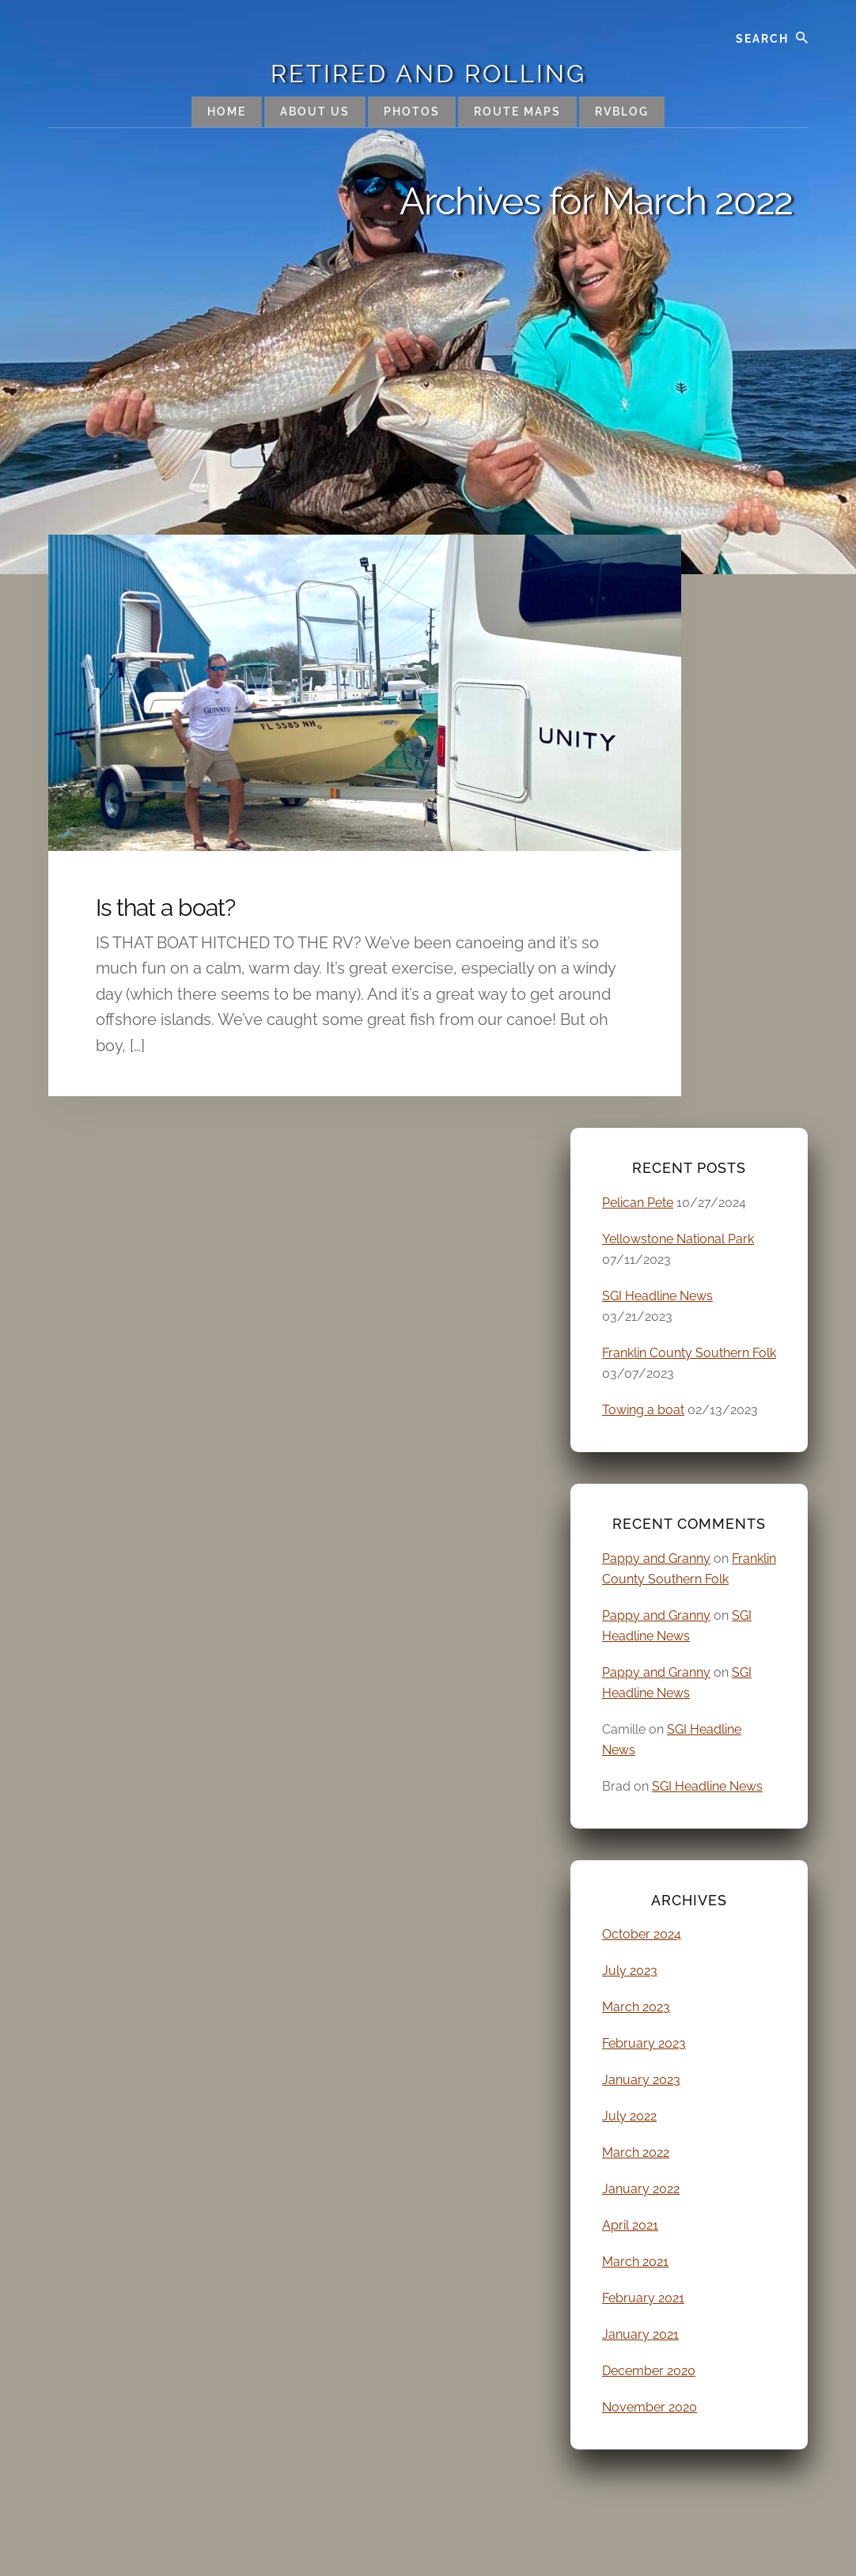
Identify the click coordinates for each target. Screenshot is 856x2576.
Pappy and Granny (656, 1558)
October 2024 (641, 1934)
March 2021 (635, 2261)
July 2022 (629, 2116)
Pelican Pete (637, 1202)
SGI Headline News (657, 1295)
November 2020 (649, 2407)
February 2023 (644, 2043)
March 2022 (635, 2152)
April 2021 (630, 2225)
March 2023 (636, 2006)
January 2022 (641, 2188)
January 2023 (641, 2079)
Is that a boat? (165, 907)
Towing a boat (643, 1409)
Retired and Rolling (428, 73)
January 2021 (640, 2334)
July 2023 (629, 1970)
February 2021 (643, 2298)
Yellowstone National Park (678, 1238)
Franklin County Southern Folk (689, 1352)
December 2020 (648, 2370)
